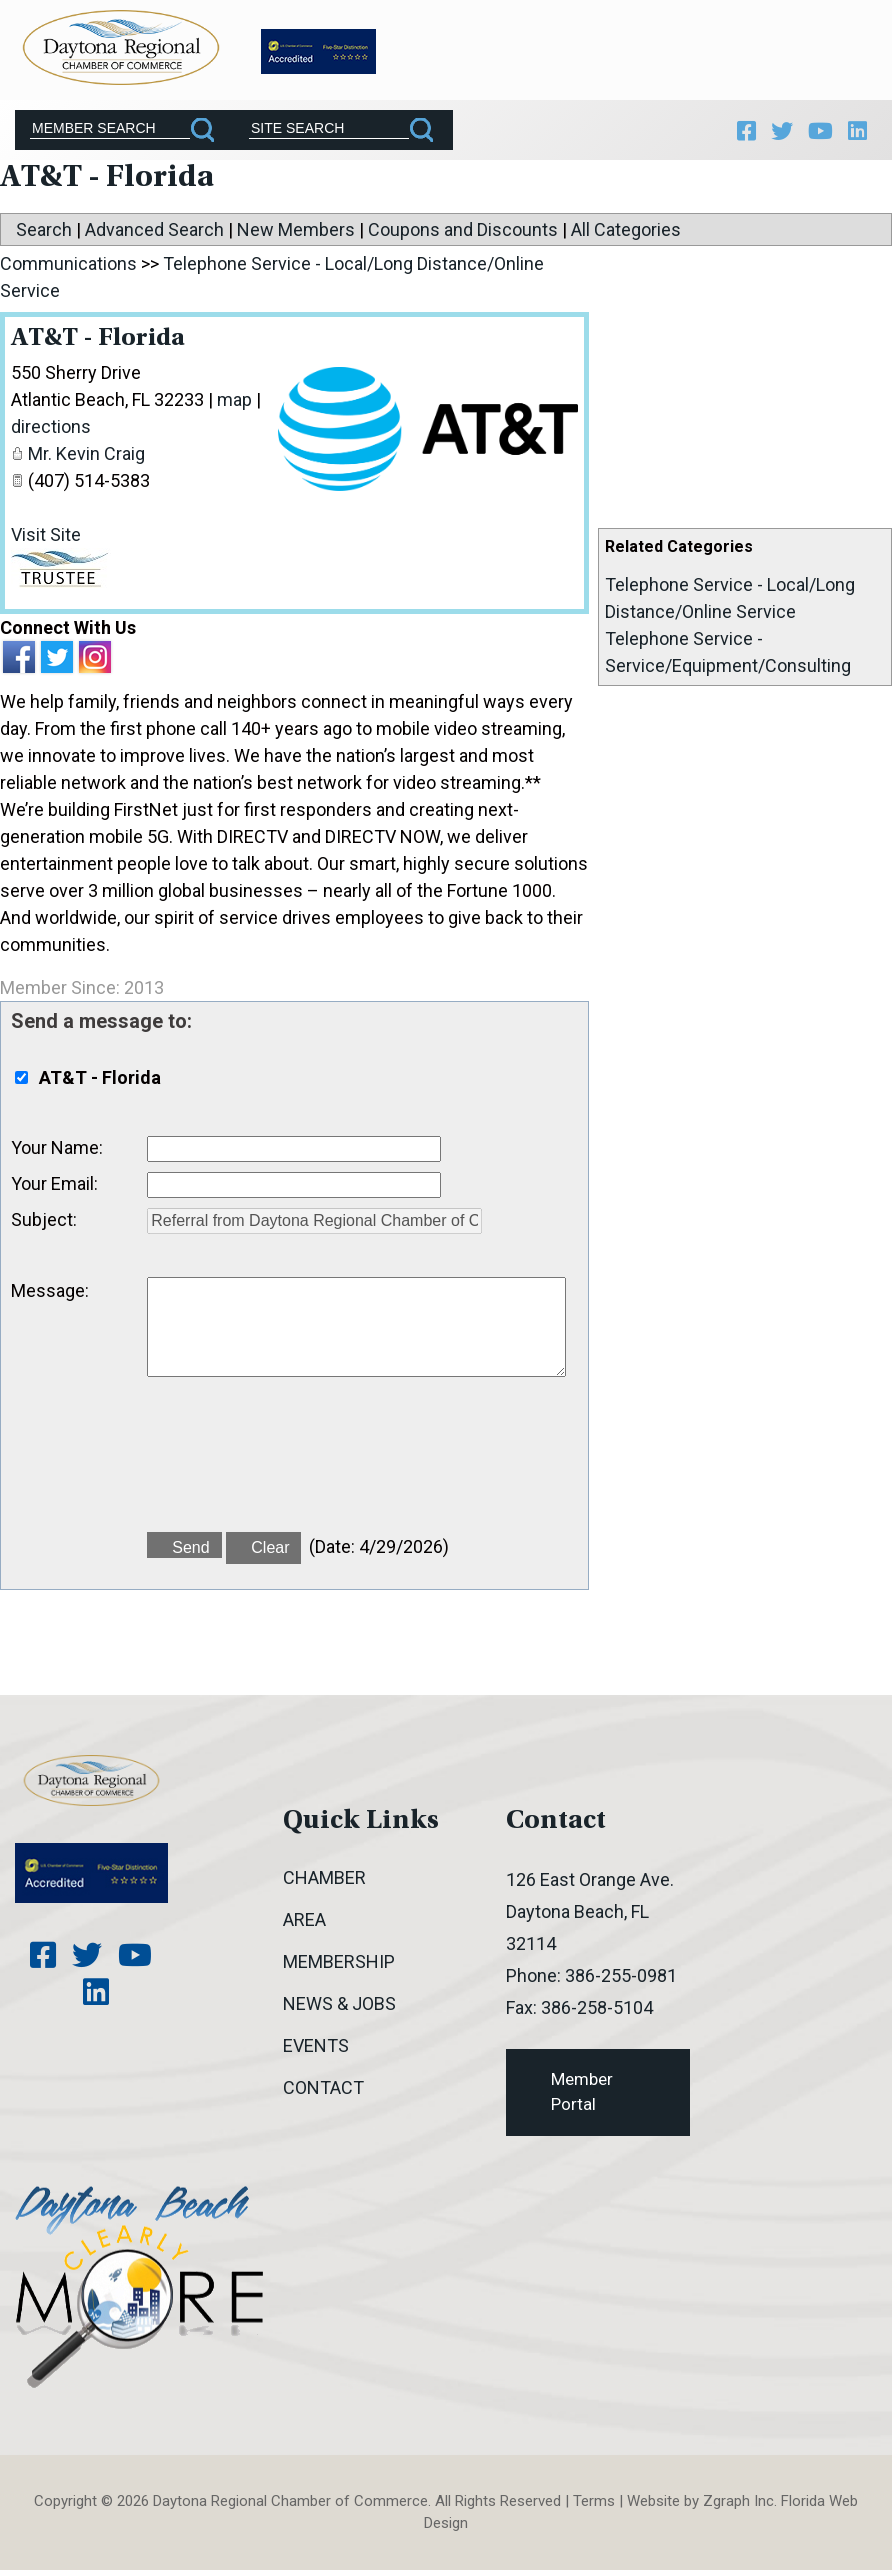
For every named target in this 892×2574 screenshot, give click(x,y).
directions (51, 431)
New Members (296, 234)
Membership (339, 1965)
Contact (323, 2091)
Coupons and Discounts (463, 234)
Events (316, 2049)
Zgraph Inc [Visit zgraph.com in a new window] (738, 2505)
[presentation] (299, 1470)
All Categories (626, 234)
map (234, 404)
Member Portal (582, 2096)
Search (44, 234)
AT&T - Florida (102, 343)
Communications (68, 268)
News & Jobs (339, 2007)
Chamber (324, 1881)
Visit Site (46, 539)
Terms (594, 2505)
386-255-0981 (621, 1979)
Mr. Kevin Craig (86, 458)
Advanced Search (154, 234)
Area (304, 1923)
